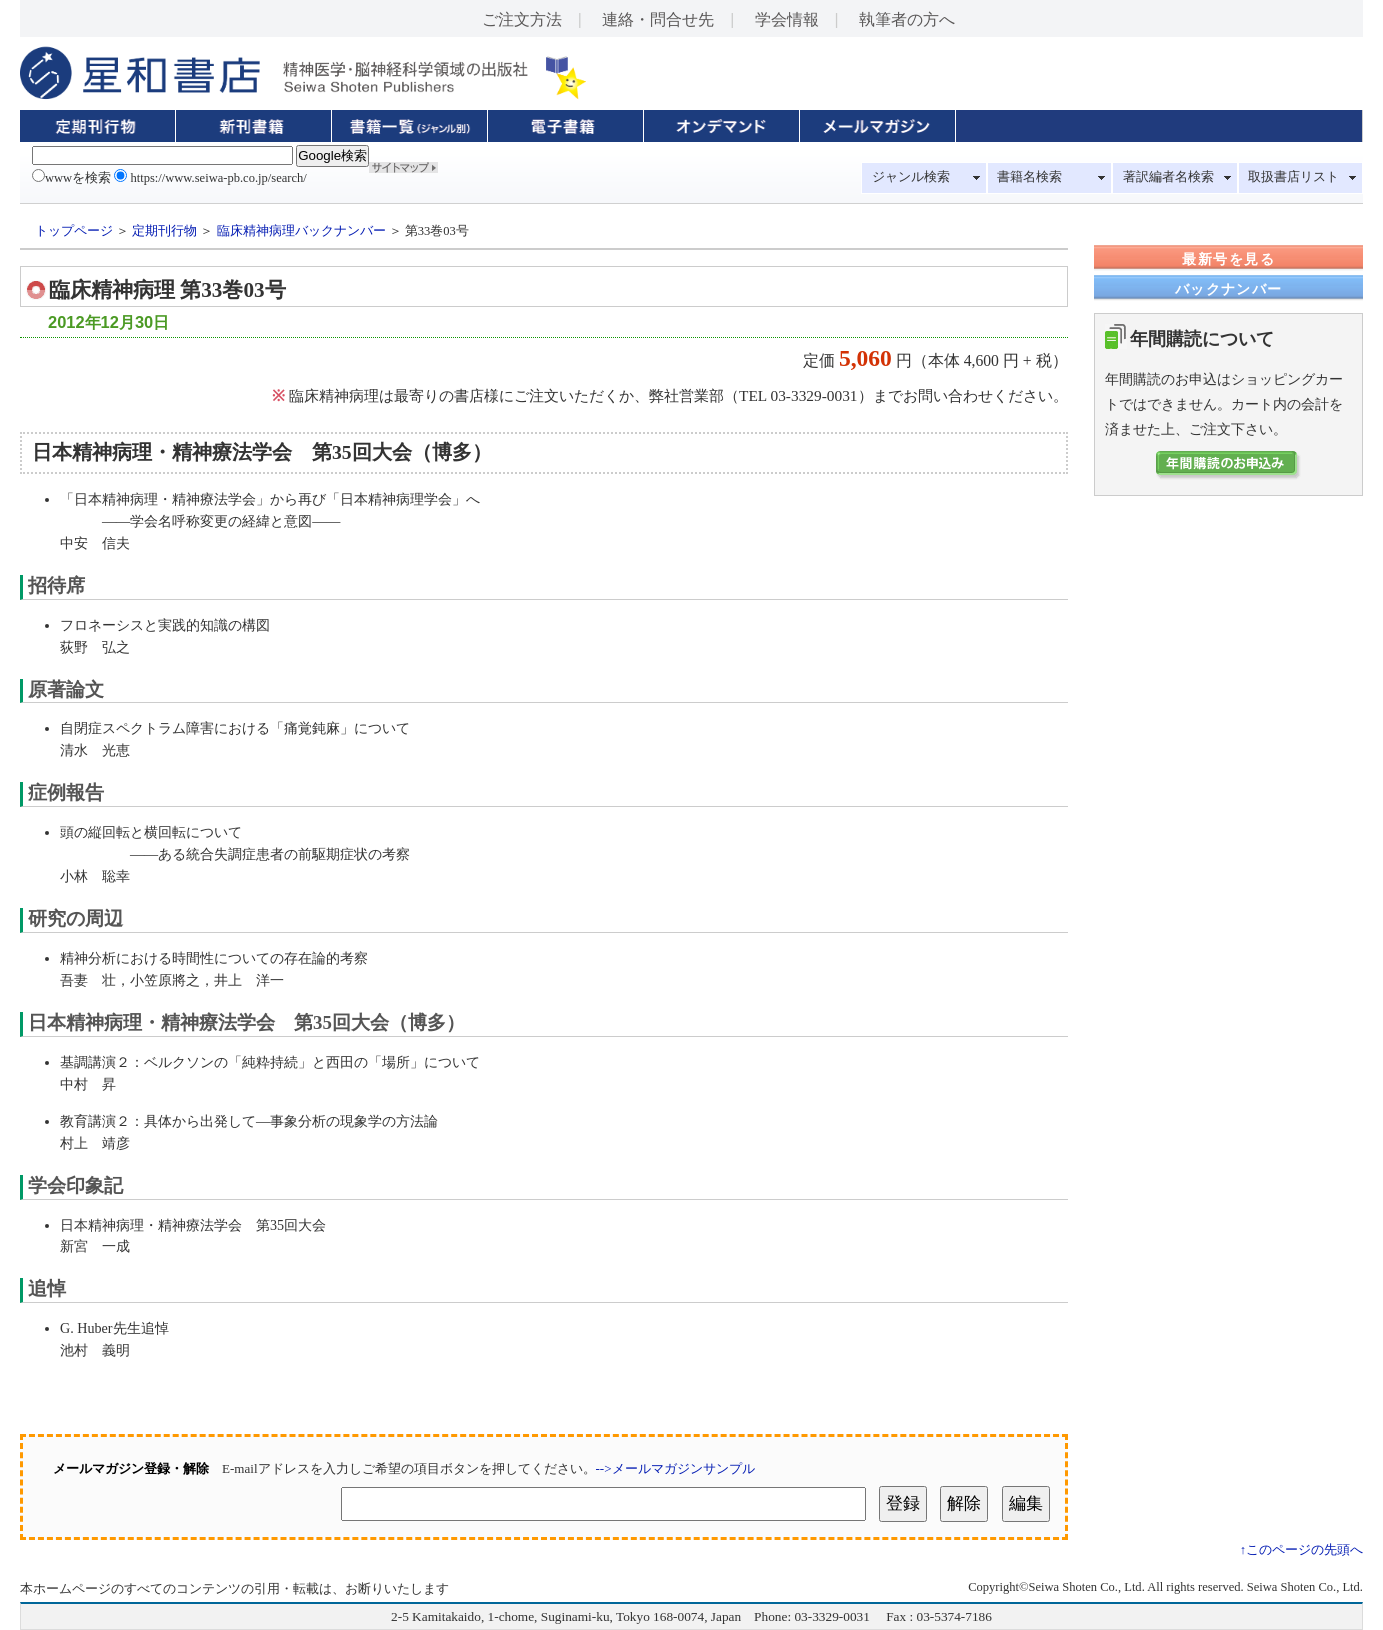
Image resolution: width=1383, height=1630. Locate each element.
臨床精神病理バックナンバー (301, 231)
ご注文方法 (522, 19)
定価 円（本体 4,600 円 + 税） (927, 360)
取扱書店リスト (1293, 177)
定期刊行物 (164, 231)
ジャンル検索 (911, 177)
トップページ (74, 231)
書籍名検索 (1029, 177)
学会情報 (787, 19)
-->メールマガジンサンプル (675, 1468)
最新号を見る (1228, 259)
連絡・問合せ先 (658, 19)
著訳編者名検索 (1168, 177)
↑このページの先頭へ (1301, 1550)
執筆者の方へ (907, 19)
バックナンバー (1229, 289)
